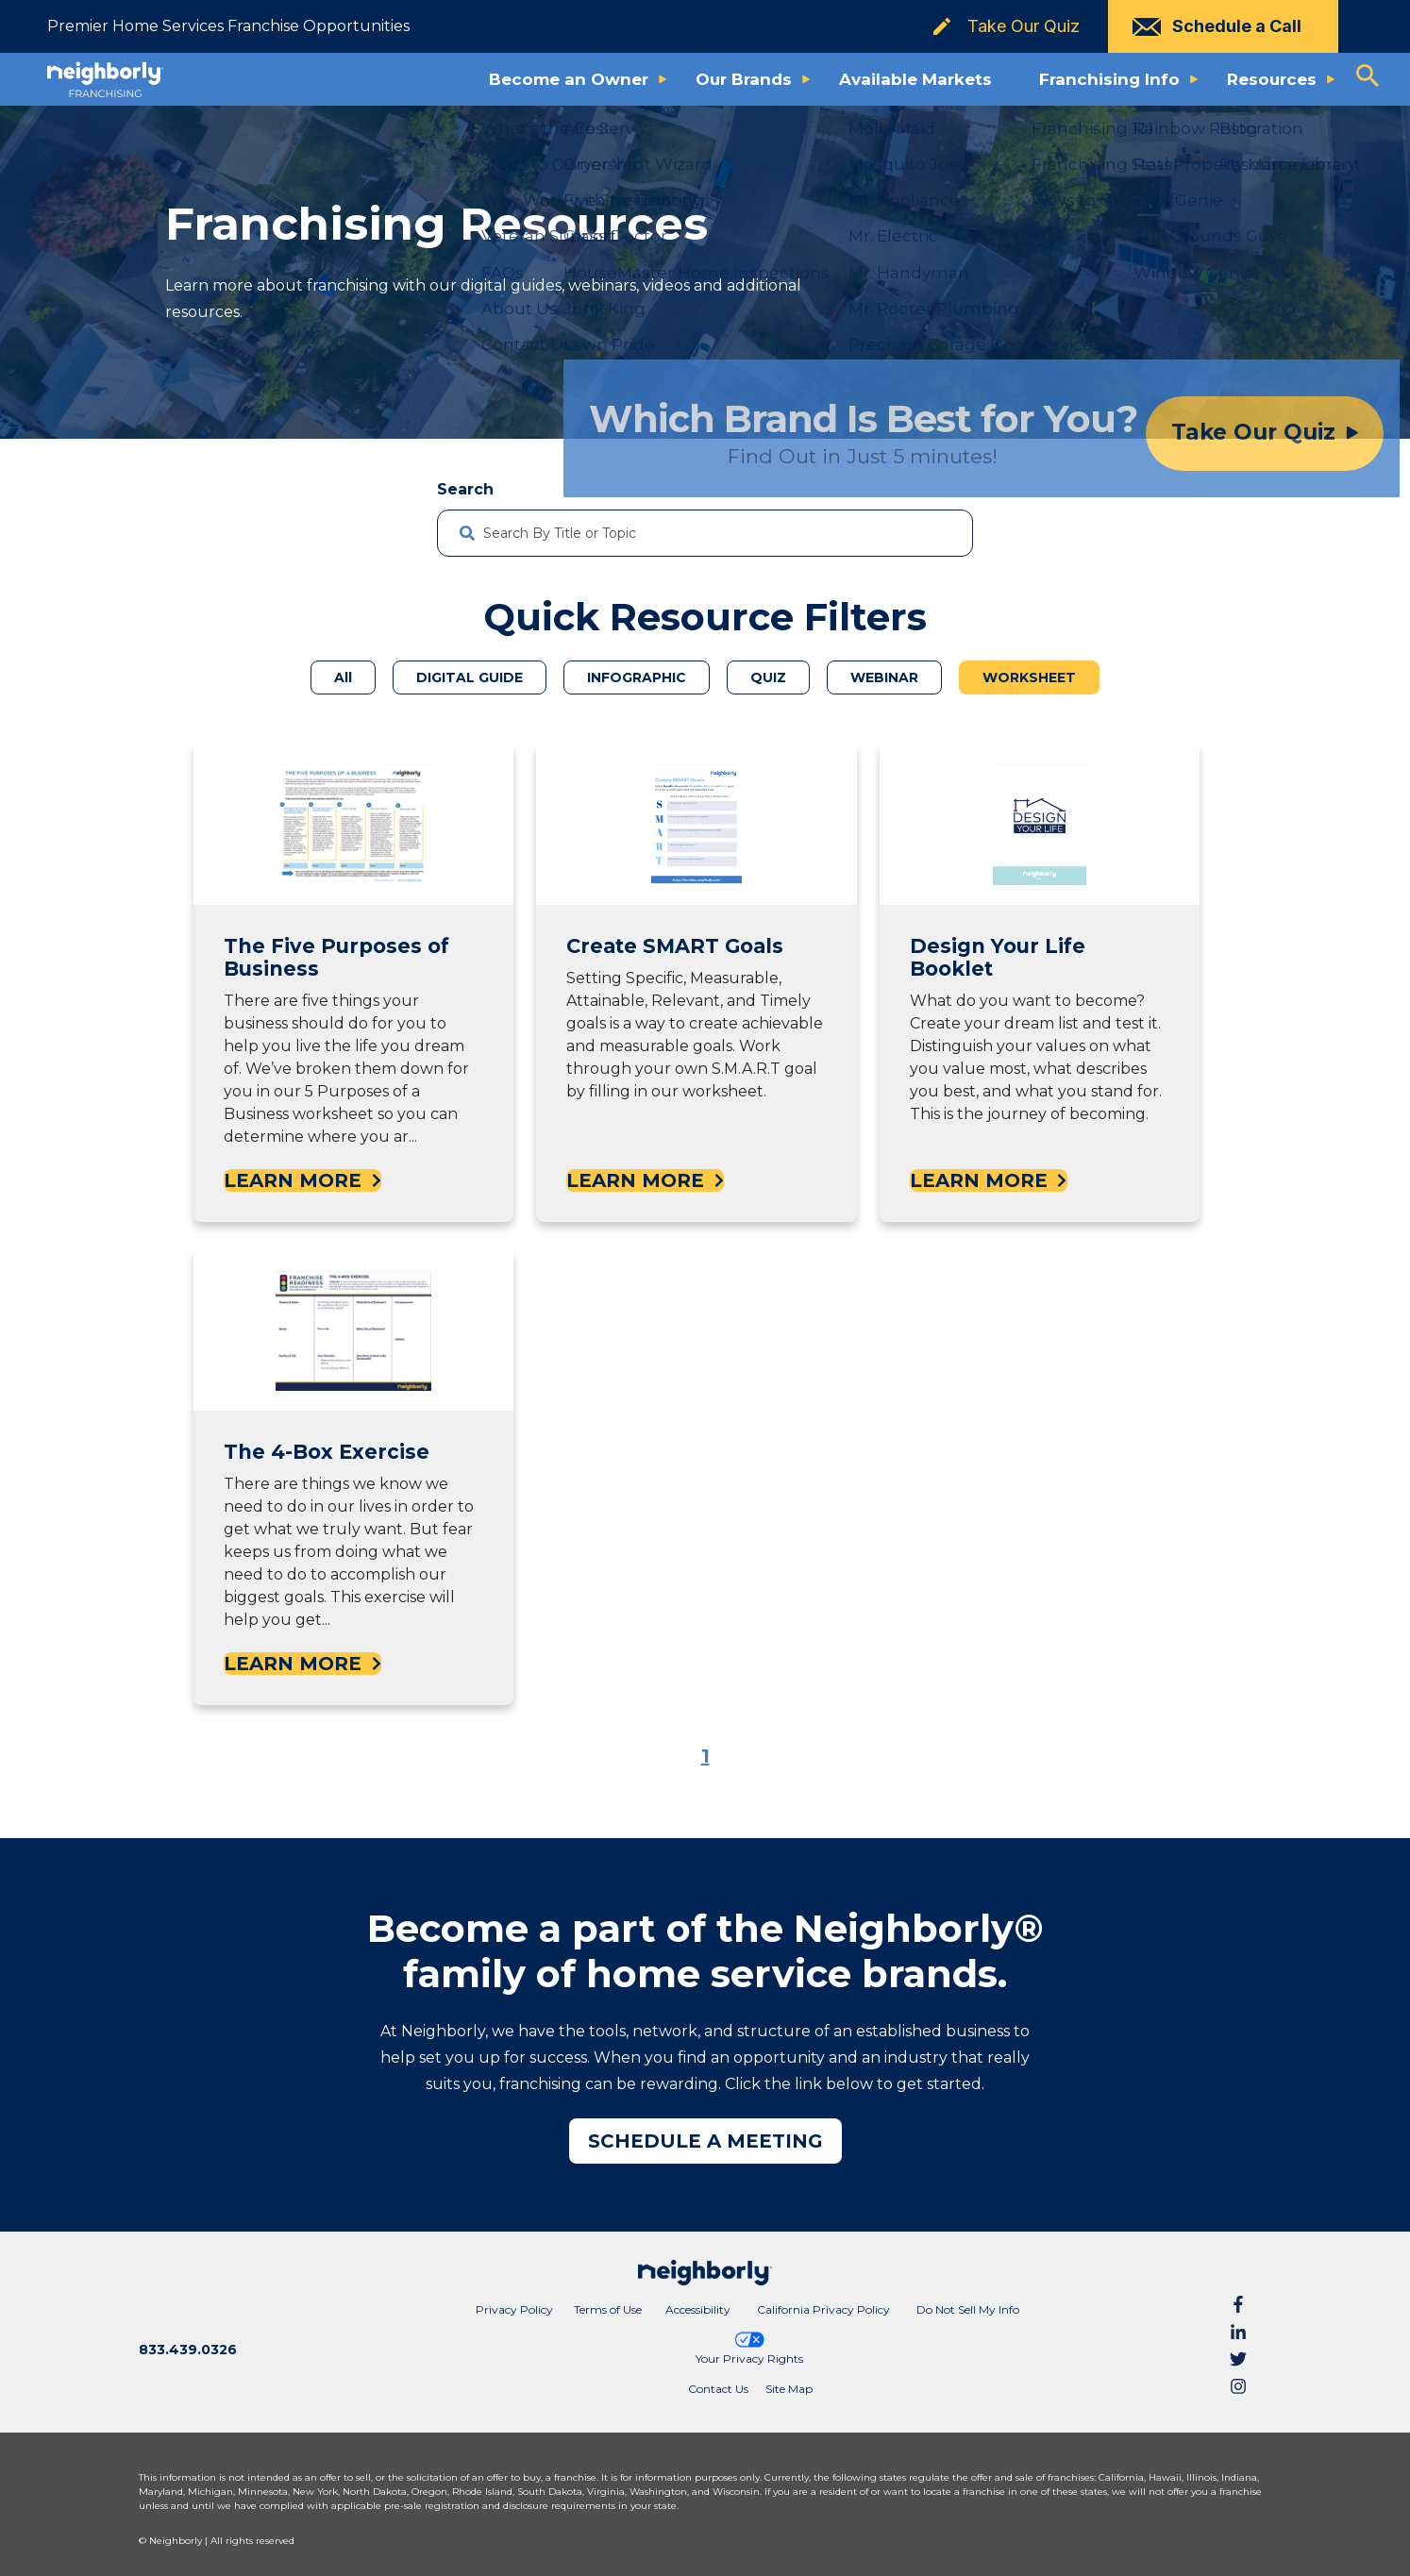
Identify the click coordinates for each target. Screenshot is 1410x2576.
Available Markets (915, 79)
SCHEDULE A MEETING (705, 2141)
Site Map (789, 2389)
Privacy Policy (514, 2309)
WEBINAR (884, 677)
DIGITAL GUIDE (469, 677)
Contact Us (718, 2389)
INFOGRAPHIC (636, 677)
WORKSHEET (1029, 677)
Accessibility (697, 2309)
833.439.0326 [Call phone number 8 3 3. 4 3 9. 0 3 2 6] (188, 2349)
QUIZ (768, 677)
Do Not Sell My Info (967, 2309)
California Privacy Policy (823, 2309)
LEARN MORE (302, 1180)
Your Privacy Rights (749, 2348)
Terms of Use (608, 2309)
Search (465, 489)
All (343, 677)
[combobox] (705, 533)
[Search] (942, 533)
